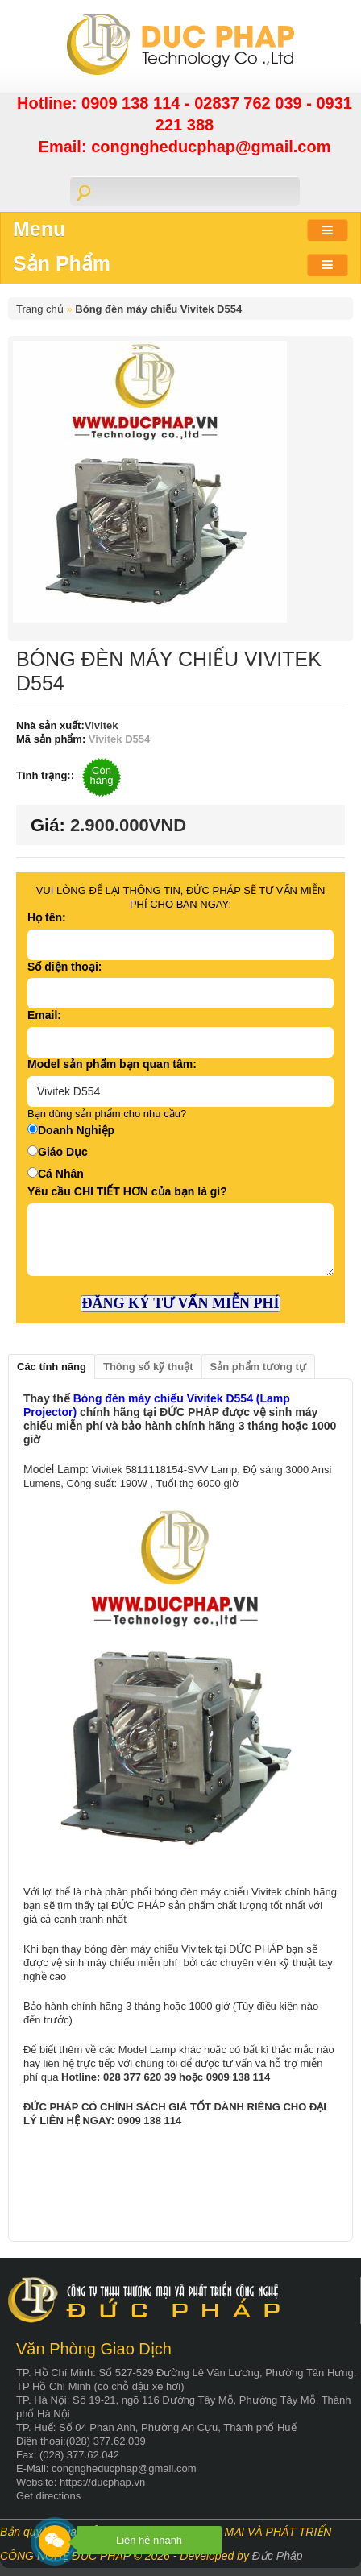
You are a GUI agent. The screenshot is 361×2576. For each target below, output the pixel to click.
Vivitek (101, 725)
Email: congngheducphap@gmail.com (185, 146)
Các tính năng (51, 1366)
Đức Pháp (277, 2555)
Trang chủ (40, 309)
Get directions (48, 2496)
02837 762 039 (250, 103)
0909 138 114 (133, 103)
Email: (44, 1014)
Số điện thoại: (64, 966)
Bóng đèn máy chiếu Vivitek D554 (158, 309)
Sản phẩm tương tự (258, 1366)
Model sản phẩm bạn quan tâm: (112, 1064)
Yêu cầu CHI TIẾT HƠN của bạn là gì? (127, 1191)
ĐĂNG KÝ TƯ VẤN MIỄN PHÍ (181, 1303)
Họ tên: (46, 917)
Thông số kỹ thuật (148, 1366)
